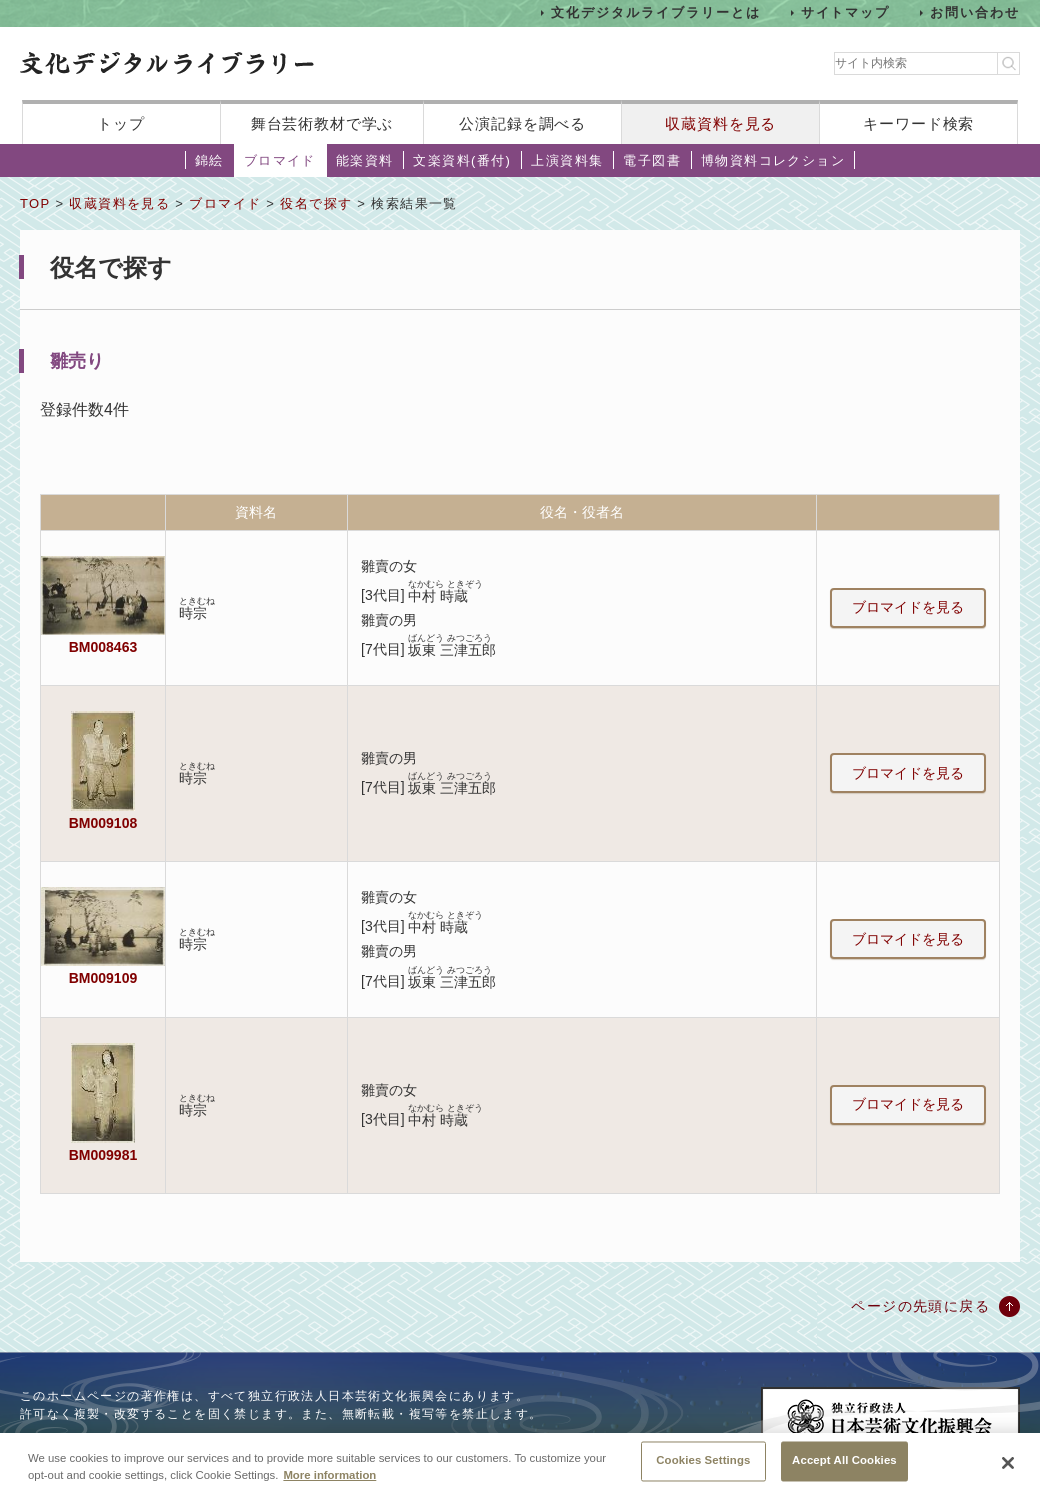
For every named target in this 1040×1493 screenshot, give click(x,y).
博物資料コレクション (773, 160)
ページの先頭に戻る (920, 1306)
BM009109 (103, 978)
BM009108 (103, 823)
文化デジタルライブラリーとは (655, 12)
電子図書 (652, 160)
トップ (121, 123)
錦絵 (209, 160)
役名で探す (316, 203)
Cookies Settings (703, 1469)
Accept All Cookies (844, 1469)
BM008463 (103, 647)
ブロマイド (280, 160)
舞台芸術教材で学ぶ (322, 123)
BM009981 (103, 1155)
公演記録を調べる (522, 123)
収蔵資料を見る (720, 123)
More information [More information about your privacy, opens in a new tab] (329, 1483)
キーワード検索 (918, 123)
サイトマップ (846, 12)
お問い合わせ (975, 12)
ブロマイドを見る (908, 607)
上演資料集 (567, 160)
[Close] (1008, 1471)
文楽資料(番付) (462, 160)
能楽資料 (365, 160)
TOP (35, 203)
